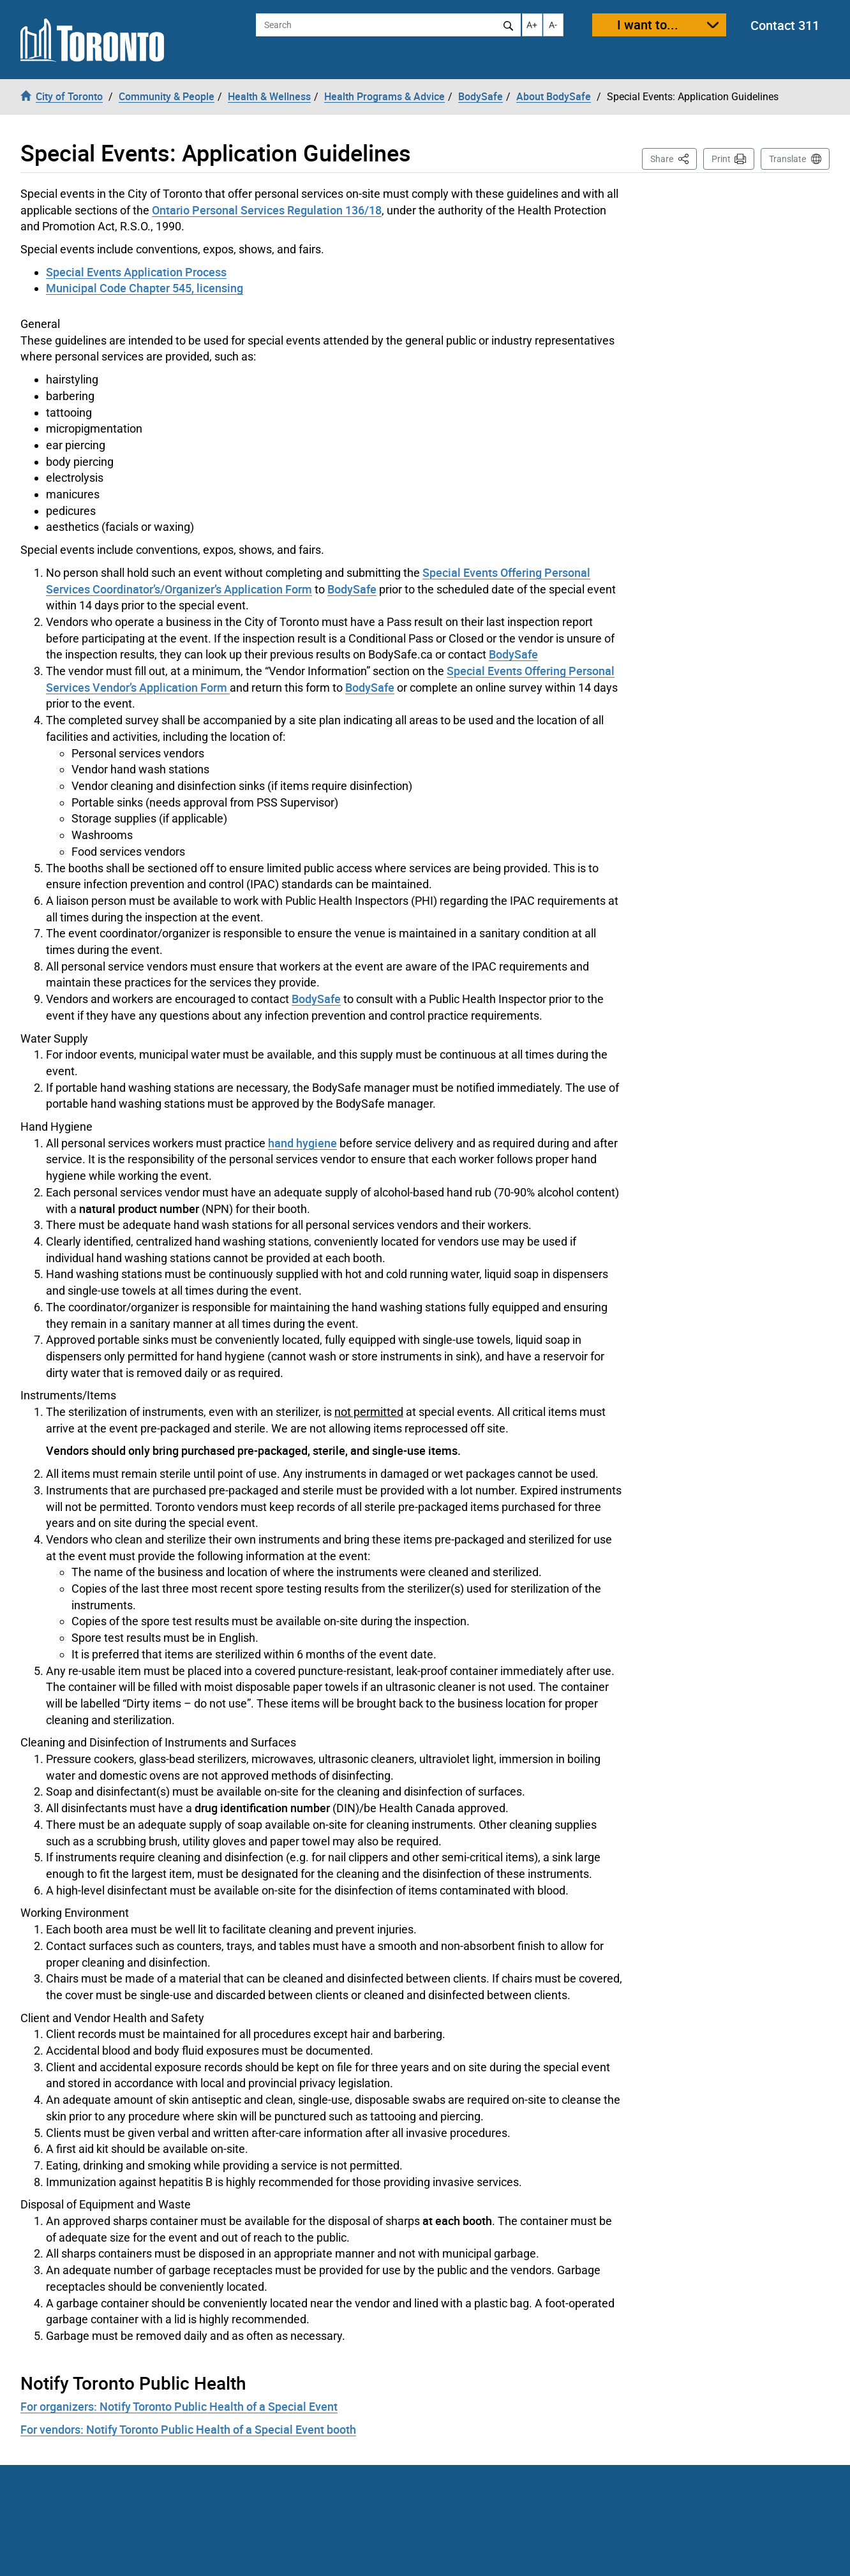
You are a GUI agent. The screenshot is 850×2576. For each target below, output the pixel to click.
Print (721, 159)
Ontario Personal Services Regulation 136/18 (267, 210)
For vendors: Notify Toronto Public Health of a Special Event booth (188, 2429)
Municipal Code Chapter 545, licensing (144, 287)
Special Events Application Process (136, 271)
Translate (787, 159)
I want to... (647, 24)
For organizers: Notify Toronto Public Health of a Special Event (179, 2406)
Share (673, 158)
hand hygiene (302, 1142)
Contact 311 (784, 25)
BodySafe (352, 589)
